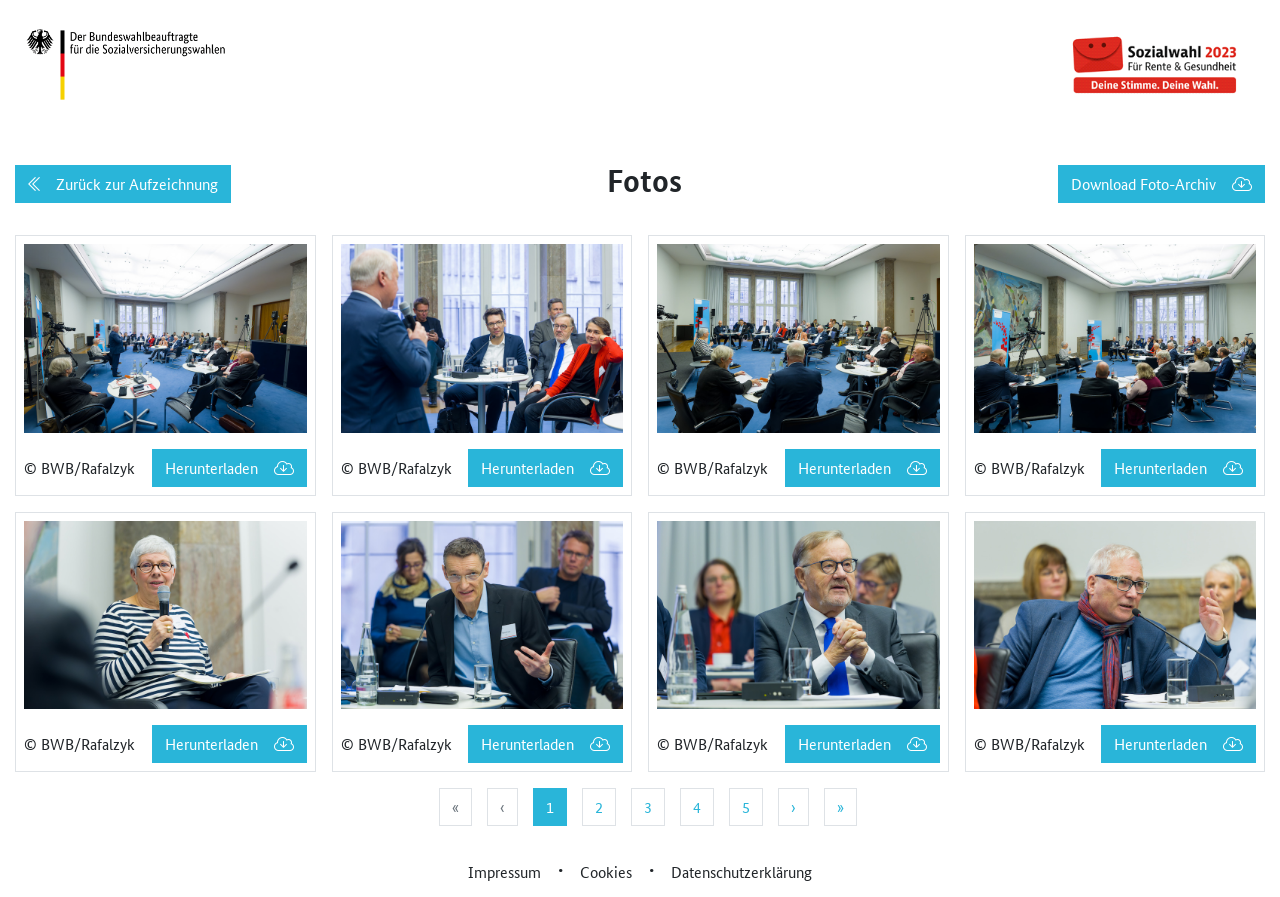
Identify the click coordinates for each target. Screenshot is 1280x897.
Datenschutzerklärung (741, 871)
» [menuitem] (840, 806)
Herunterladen (229, 467)
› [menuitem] (793, 806)
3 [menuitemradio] (648, 806)
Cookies (606, 871)
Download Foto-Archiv (1161, 183)
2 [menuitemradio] (599, 806)
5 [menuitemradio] (746, 806)
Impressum (504, 871)
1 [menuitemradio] (550, 806)
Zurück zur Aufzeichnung (123, 183)
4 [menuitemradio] (697, 806)
